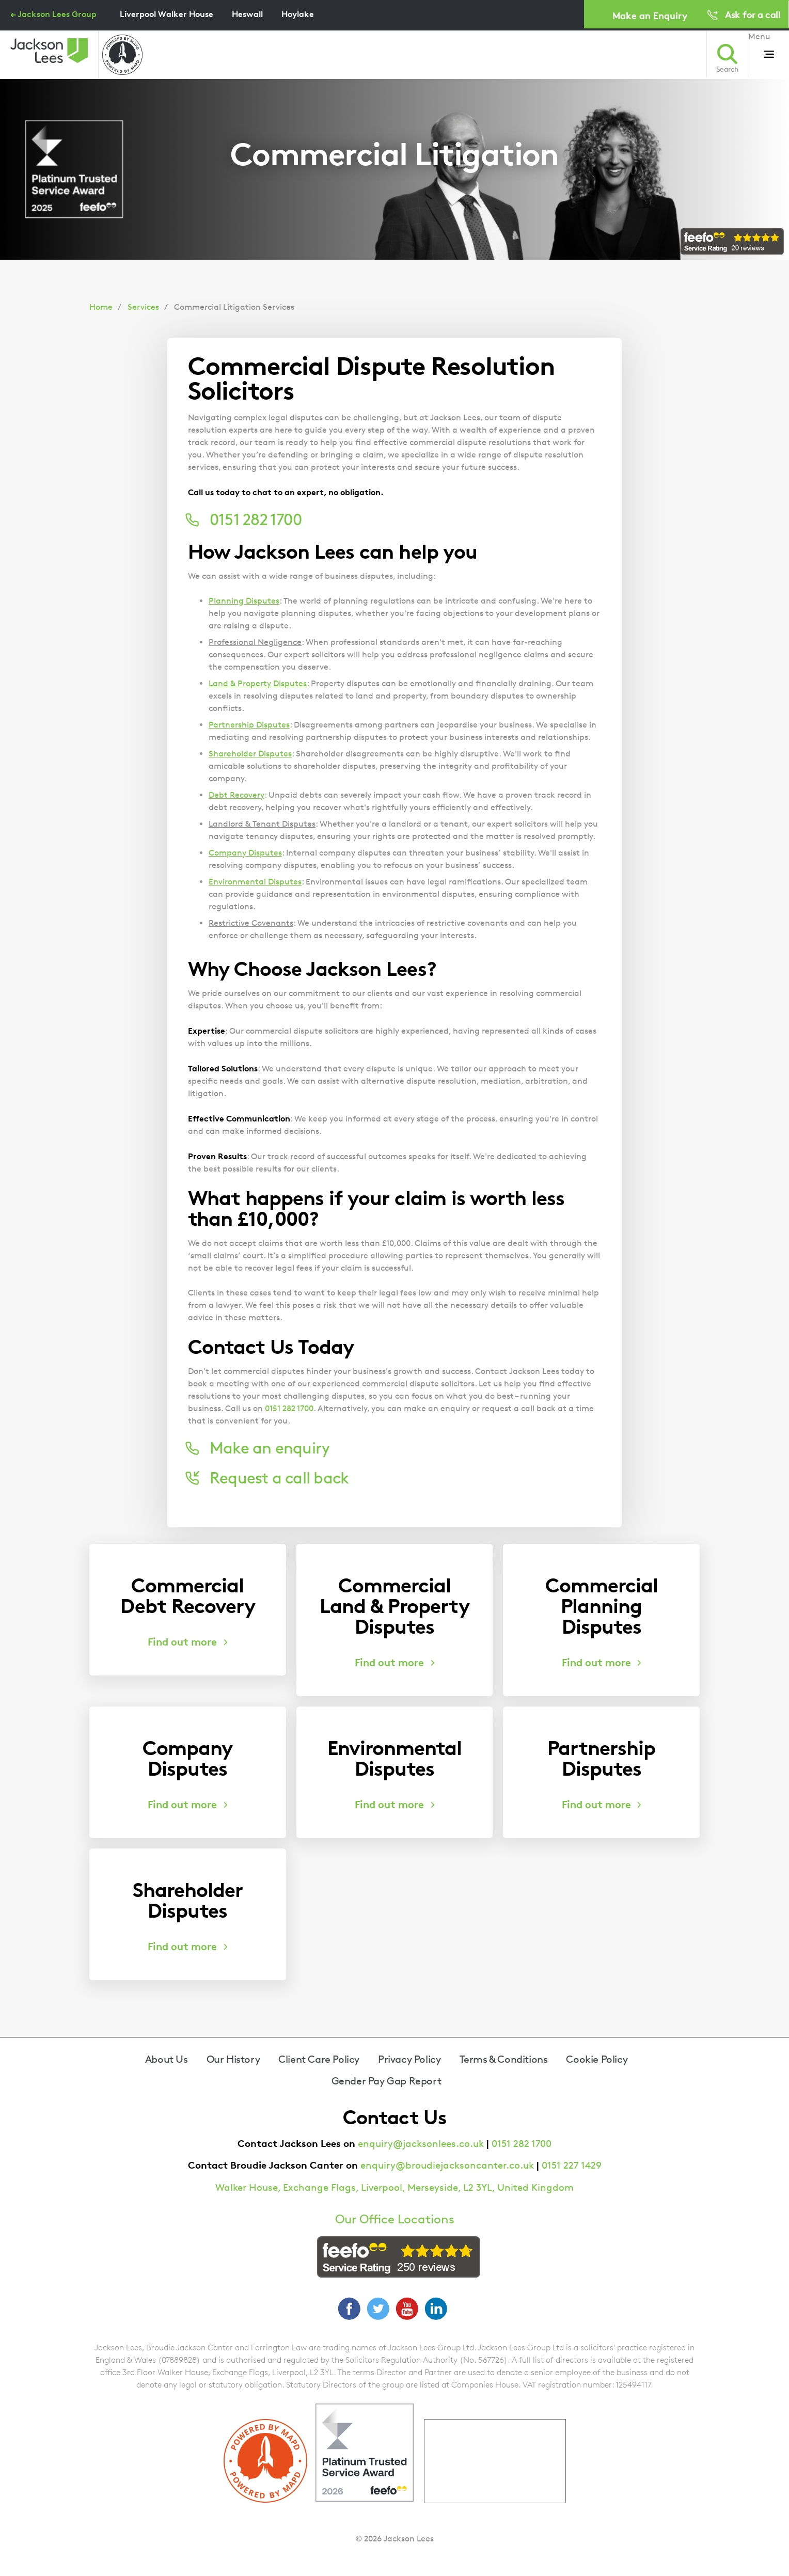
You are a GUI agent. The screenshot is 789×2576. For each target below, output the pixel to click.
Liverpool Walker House (166, 14)
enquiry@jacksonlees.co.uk (421, 2144)
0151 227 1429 (572, 2165)
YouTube (406, 2308)
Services (143, 307)
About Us (166, 2059)
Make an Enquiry (649, 15)
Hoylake (297, 14)
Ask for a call (752, 14)
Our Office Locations (394, 2219)
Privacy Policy (409, 2059)
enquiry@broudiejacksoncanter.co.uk (447, 2165)
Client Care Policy (318, 2059)
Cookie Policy (596, 2059)
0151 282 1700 (289, 1408)
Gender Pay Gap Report (386, 2081)
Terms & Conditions (504, 2059)
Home (101, 307)
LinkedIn (435, 2308)
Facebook (349, 2308)
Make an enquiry (269, 1448)
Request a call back (279, 1477)
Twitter (378, 2308)
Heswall (247, 14)
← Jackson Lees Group (53, 14)
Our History (233, 2059)
